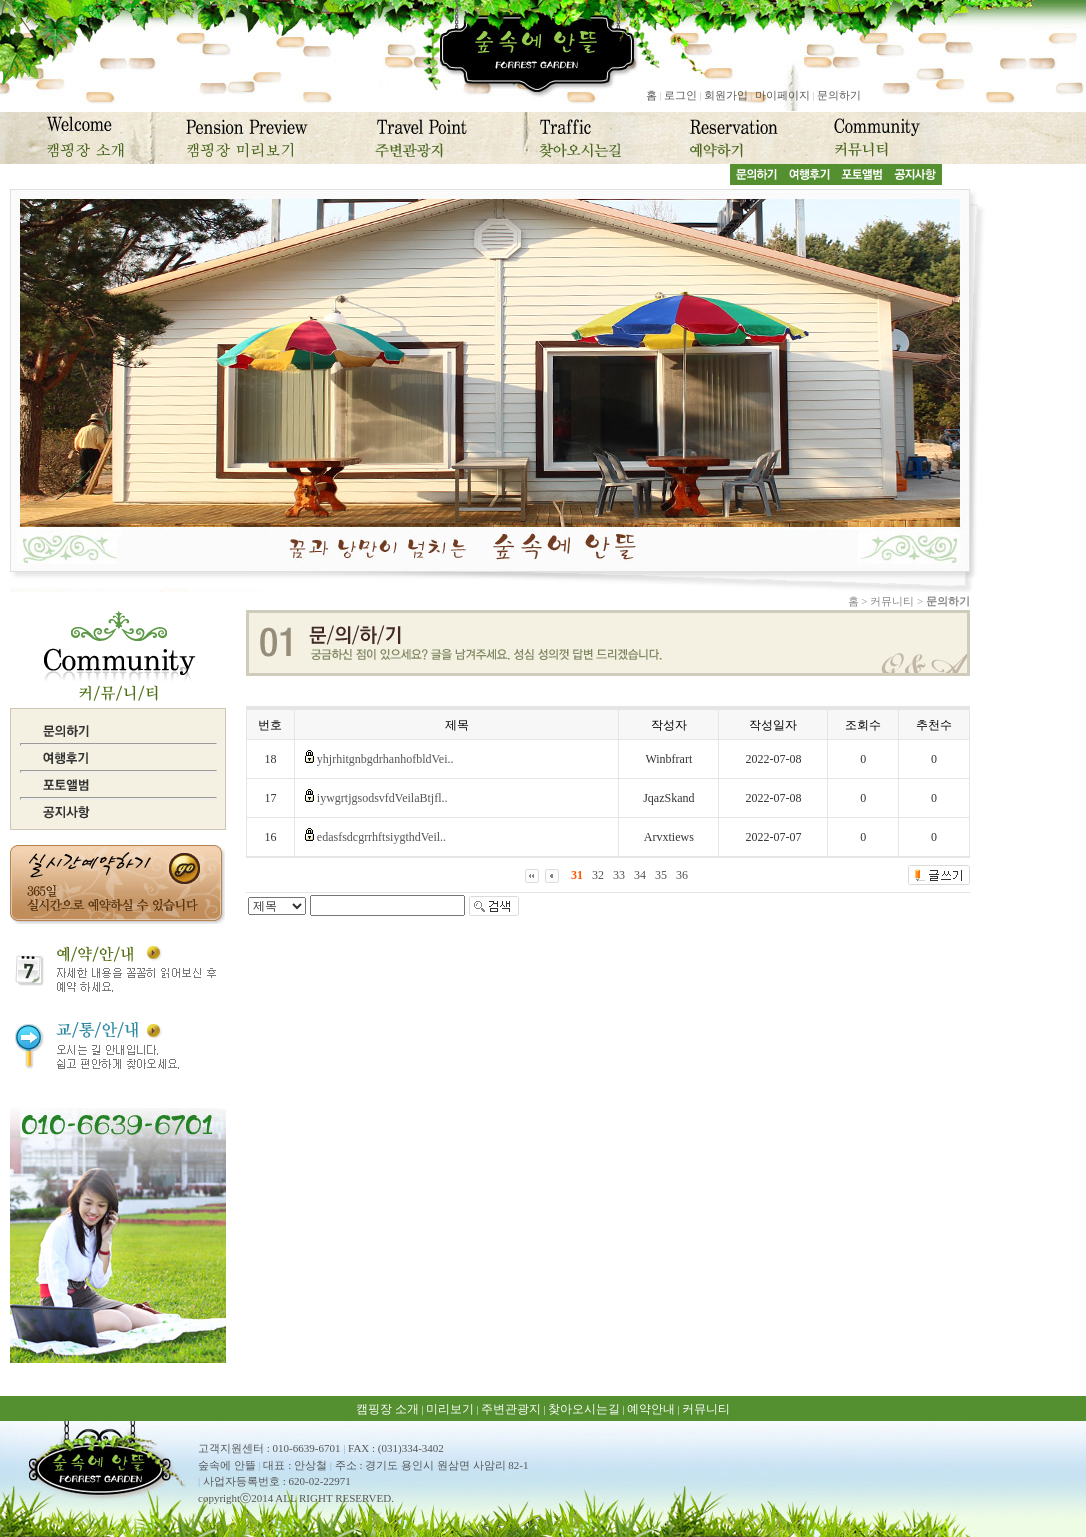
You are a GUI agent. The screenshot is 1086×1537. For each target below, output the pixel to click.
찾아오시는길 (584, 1409)
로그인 (680, 95)
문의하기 (839, 95)
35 (661, 875)
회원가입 (726, 95)
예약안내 (651, 1409)
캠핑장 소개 (387, 1409)
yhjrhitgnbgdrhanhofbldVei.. (385, 759)
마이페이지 (782, 95)
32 (598, 875)
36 (682, 875)
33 (619, 875)
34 (640, 875)
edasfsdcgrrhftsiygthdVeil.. (381, 837)
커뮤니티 (706, 1409)
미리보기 (450, 1409)
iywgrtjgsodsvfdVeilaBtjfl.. (382, 798)
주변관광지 (511, 1409)
